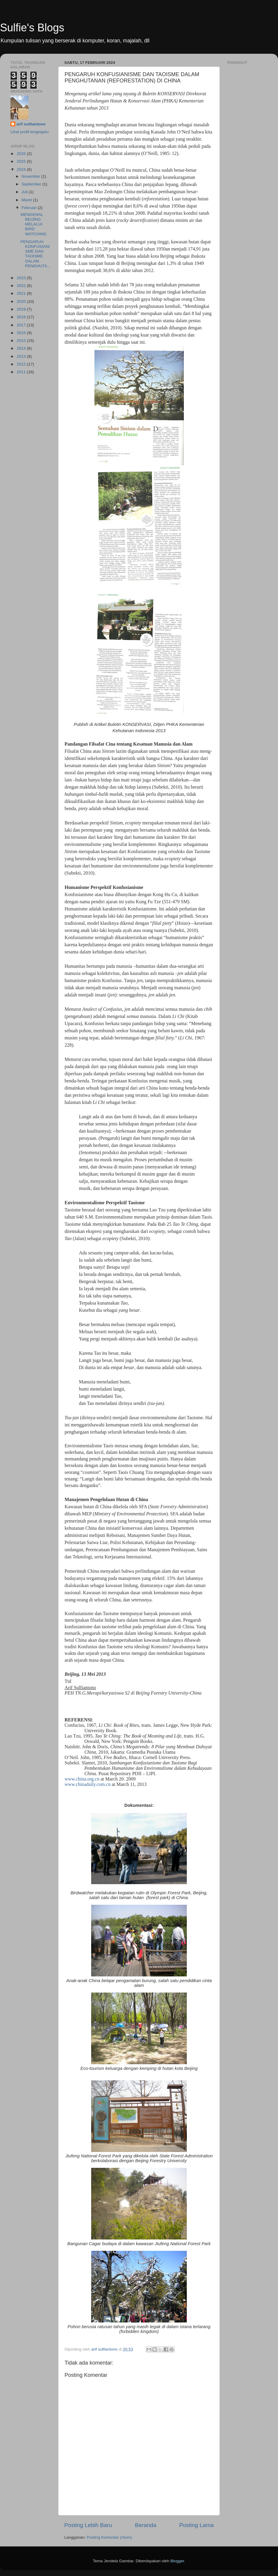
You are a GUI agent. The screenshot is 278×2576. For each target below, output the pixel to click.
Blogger (177, 2561)
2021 (22, 293)
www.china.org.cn (82, 1778)
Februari (30, 207)
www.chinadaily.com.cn (88, 1784)
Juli (25, 192)
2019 (22, 309)
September (32, 184)
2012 (22, 364)
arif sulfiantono (31, 124)
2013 (22, 356)
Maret (27, 200)
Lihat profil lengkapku (29, 132)
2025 (22, 161)
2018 (22, 317)
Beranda (145, 2525)
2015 (22, 340)
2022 (22, 285)
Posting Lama (196, 2525)
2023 (22, 278)
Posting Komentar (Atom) (109, 2537)
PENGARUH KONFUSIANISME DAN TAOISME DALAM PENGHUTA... (36, 253)
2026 (22, 153)
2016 (22, 333)
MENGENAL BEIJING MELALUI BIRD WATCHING (34, 224)
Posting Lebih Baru (88, 2525)
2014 (22, 348)
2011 (22, 372)
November (31, 176)
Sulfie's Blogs (32, 27)
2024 (22, 169)
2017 (22, 325)
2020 (22, 301)
